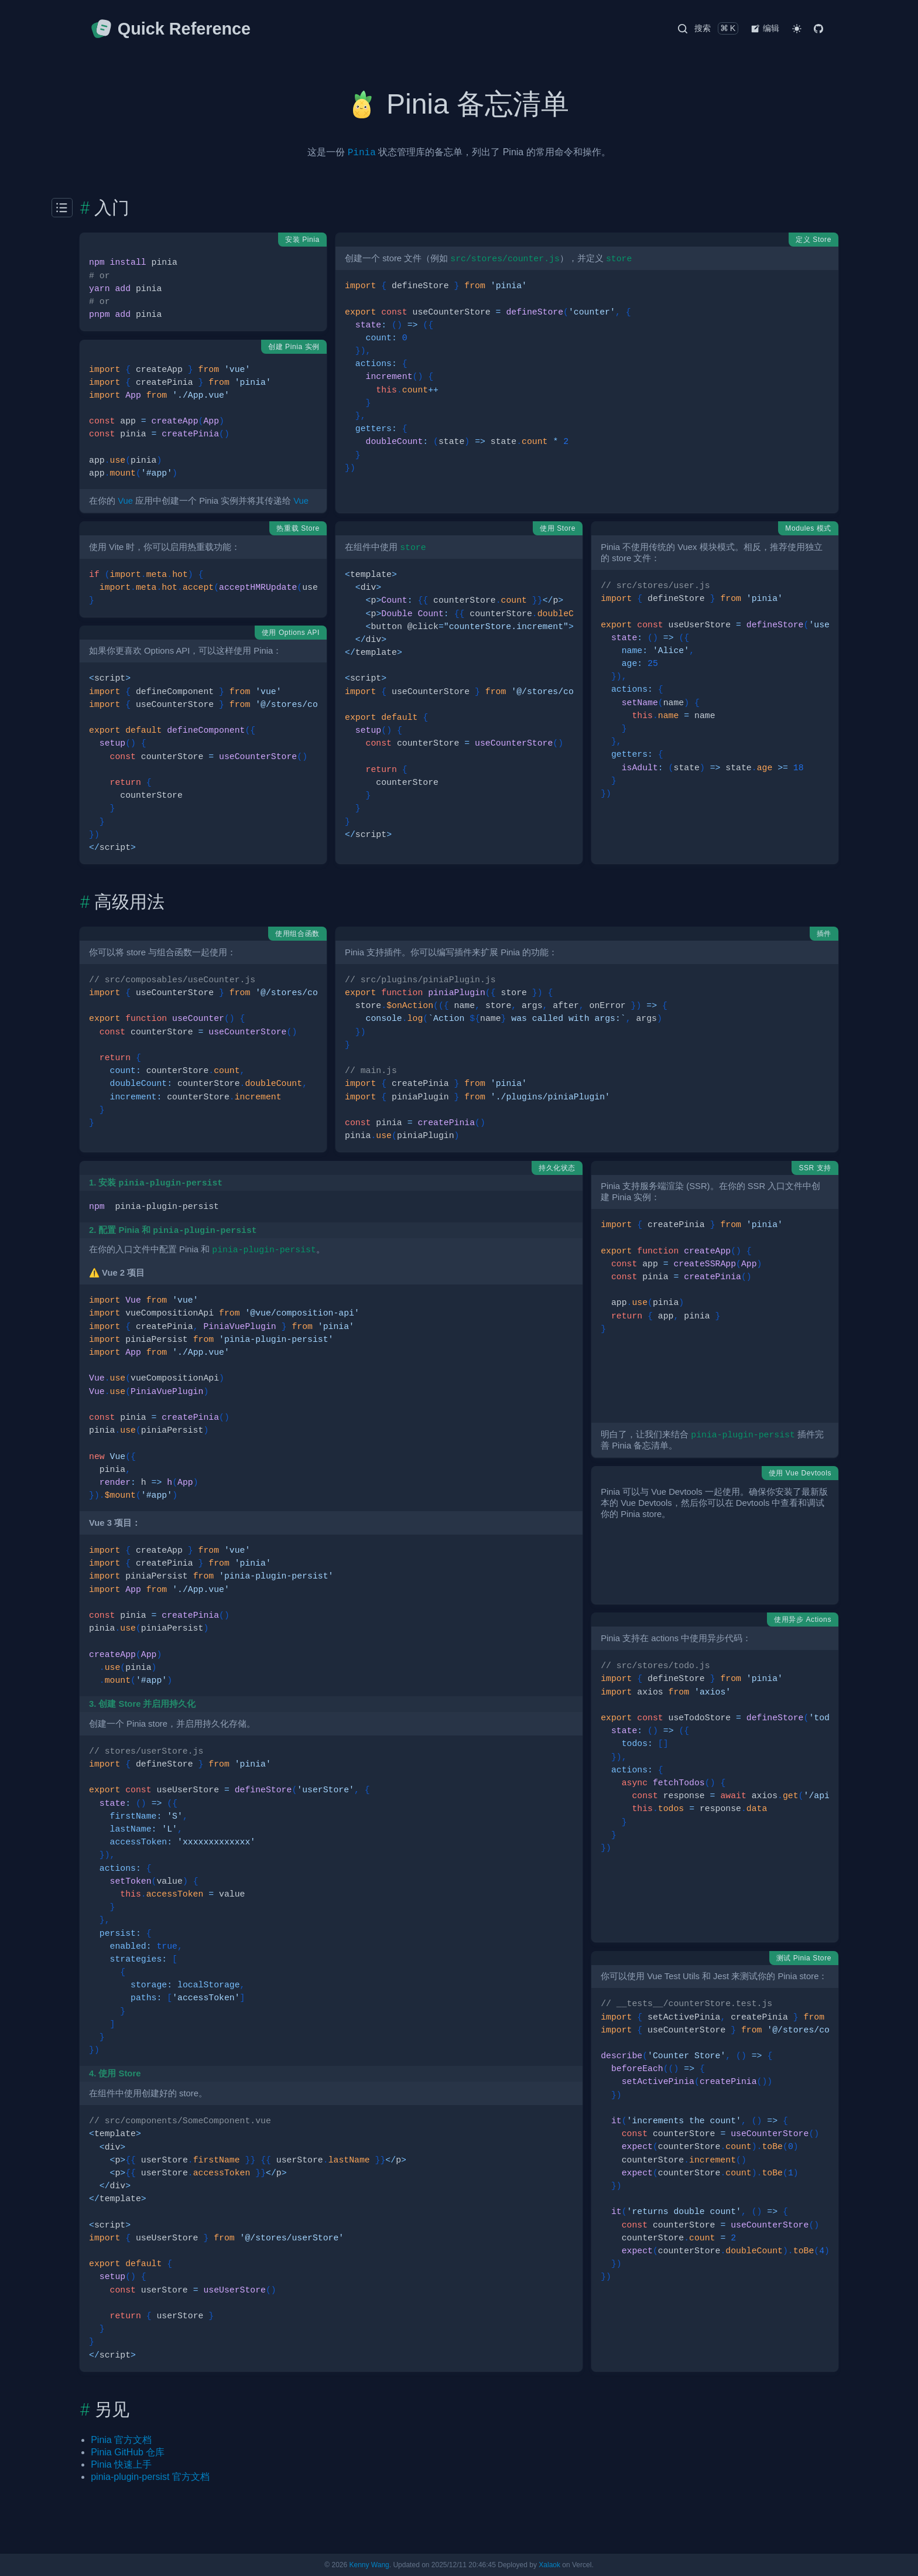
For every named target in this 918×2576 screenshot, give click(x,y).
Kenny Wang (369, 2565)
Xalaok (549, 2565)
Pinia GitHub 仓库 (128, 2452)
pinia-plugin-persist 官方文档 (150, 2477)
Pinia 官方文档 (121, 2440)
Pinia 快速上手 (121, 2464)
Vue (125, 500)
